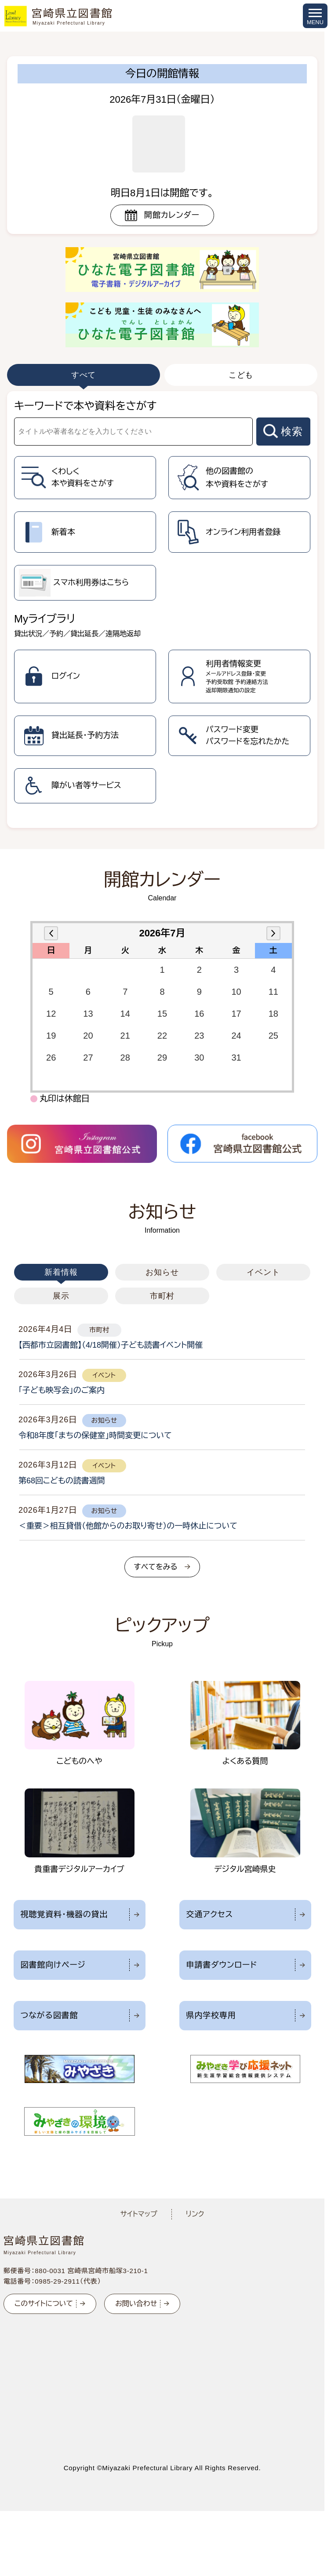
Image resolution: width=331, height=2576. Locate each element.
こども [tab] (241, 375)
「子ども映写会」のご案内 (61, 1390)
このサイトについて (44, 2303)
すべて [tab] (83, 375)
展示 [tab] (61, 1296)
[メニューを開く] (315, 16)
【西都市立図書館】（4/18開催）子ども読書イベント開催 (110, 1345)
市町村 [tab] (162, 1296)
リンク (195, 2214)
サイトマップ (138, 2214)
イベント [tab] (263, 1272)
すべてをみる (155, 1567)
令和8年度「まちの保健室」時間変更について (95, 1435)
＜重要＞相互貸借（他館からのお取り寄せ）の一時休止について (127, 1526)
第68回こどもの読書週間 (61, 1480)
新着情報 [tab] (61, 1272)
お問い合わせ (136, 2303)
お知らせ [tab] (162, 1272)
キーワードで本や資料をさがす (85, 406)
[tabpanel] (162, 609)
